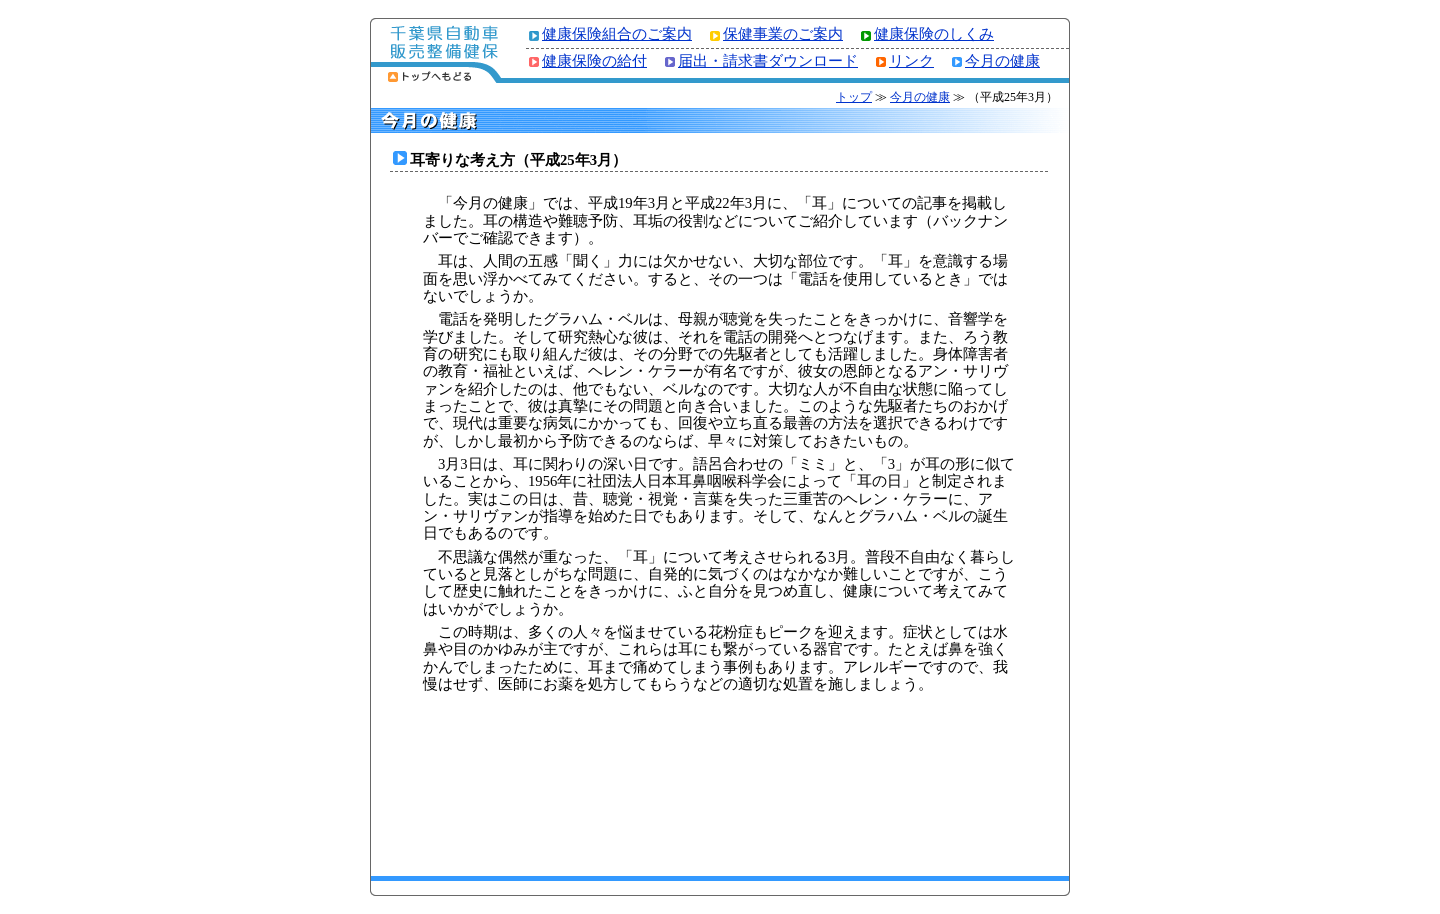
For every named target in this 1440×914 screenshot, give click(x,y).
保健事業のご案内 (783, 34)
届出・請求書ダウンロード (768, 61)
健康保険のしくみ (934, 34)
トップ (854, 97)
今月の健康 (1002, 61)
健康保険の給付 (594, 61)
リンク (911, 61)
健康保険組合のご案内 (617, 34)
